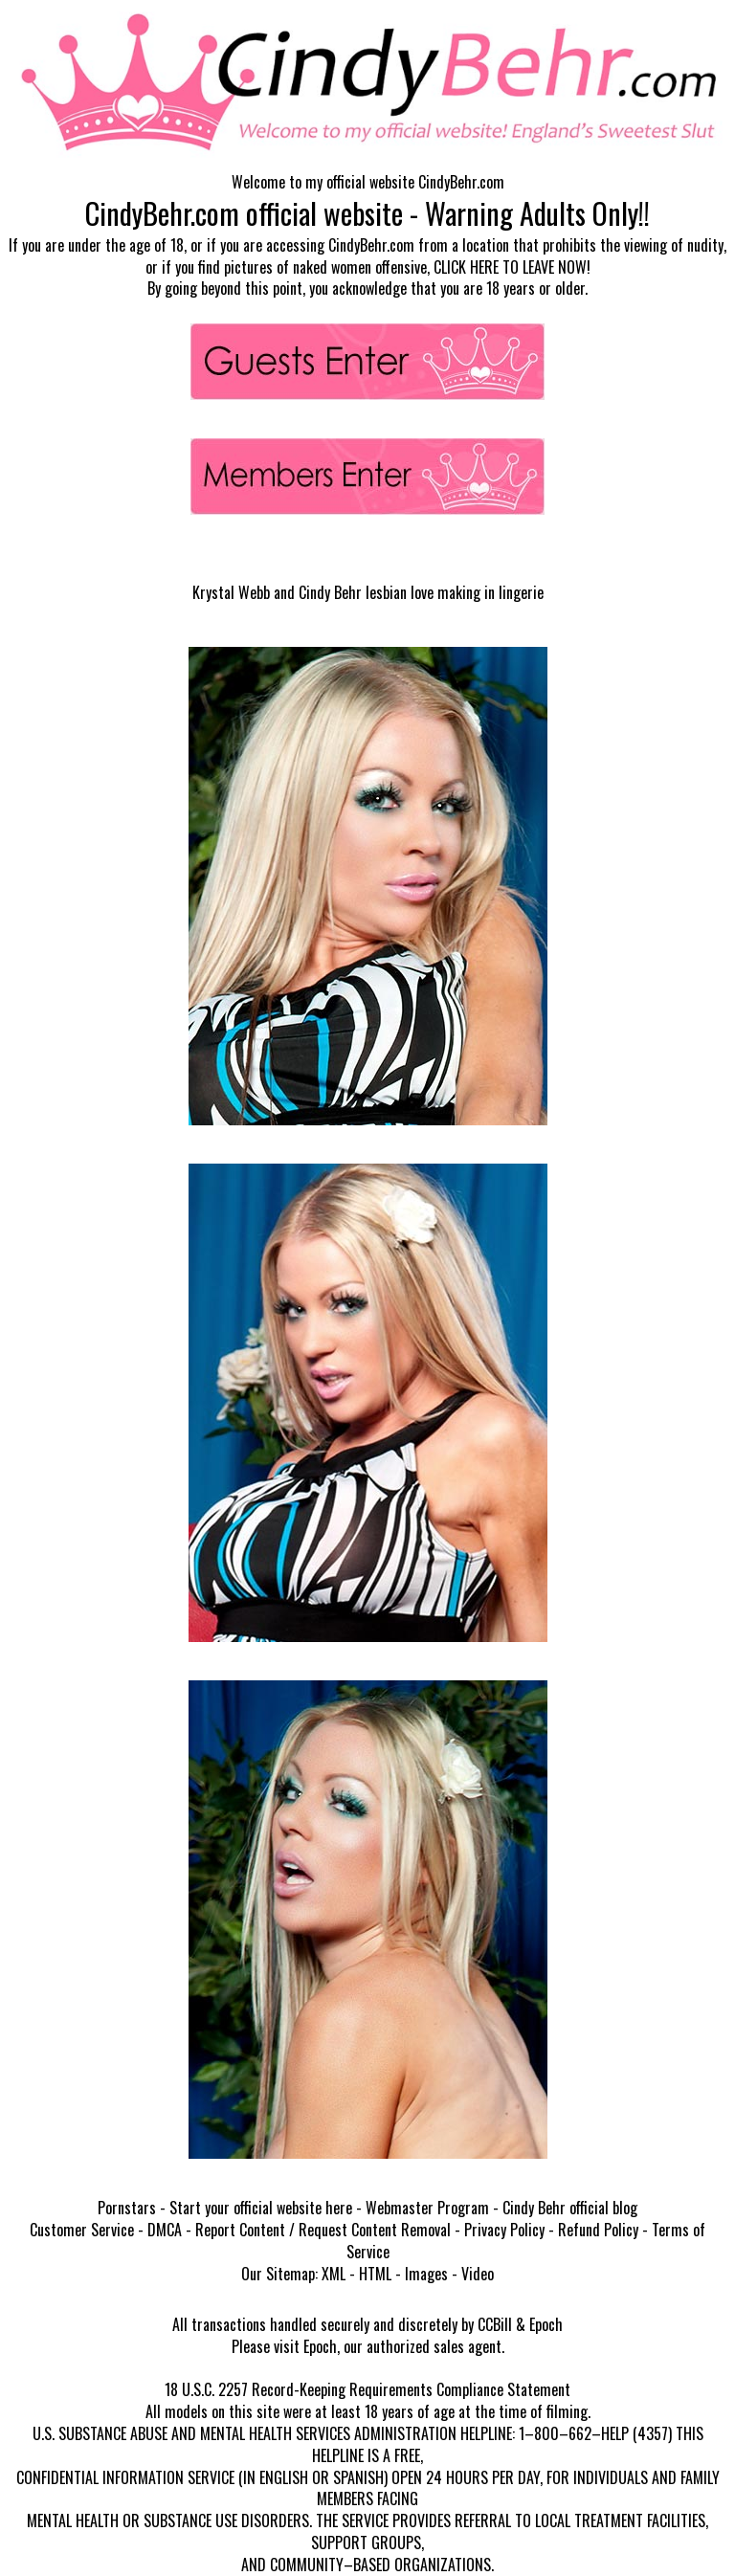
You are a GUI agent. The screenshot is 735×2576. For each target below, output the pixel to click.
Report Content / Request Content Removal (323, 2229)
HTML (375, 2273)
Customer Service (82, 2229)
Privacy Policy (504, 2229)
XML (333, 2273)
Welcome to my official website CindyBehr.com (368, 181)
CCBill (495, 2324)
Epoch (546, 2324)
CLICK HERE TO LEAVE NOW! (512, 266)
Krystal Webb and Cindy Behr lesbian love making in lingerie (368, 592)
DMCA (164, 2229)
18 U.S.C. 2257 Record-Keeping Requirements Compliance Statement (367, 2389)
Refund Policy (598, 2229)
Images (426, 2273)
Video (477, 2273)
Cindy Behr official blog (569, 2207)
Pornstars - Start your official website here (225, 2207)
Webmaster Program (427, 2207)
